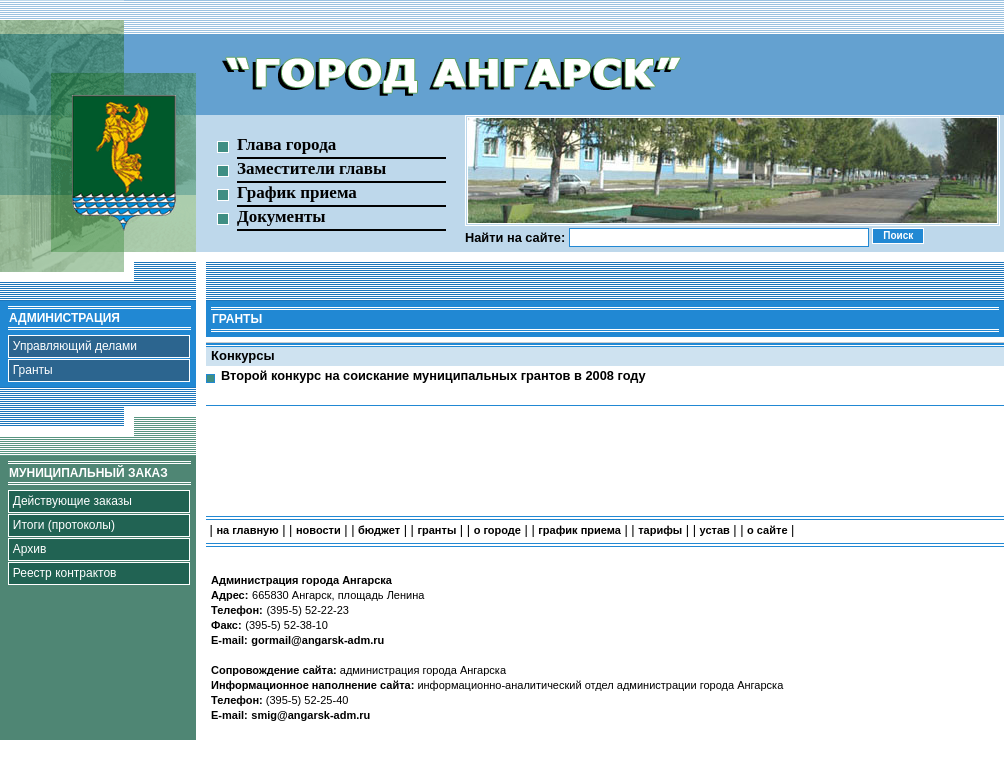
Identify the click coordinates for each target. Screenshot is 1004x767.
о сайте (767, 530)
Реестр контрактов (65, 573)
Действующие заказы (72, 501)
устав (715, 530)
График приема (297, 192)
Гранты (33, 370)
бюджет (379, 530)
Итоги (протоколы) (64, 525)
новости (318, 530)
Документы (281, 216)
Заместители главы (311, 168)
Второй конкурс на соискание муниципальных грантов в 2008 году (433, 375)
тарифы (660, 530)
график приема (579, 530)
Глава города (286, 144)
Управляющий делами (75, 346)
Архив (30, 549)
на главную (247, 530)
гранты (436, 530)
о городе (497, 530)
